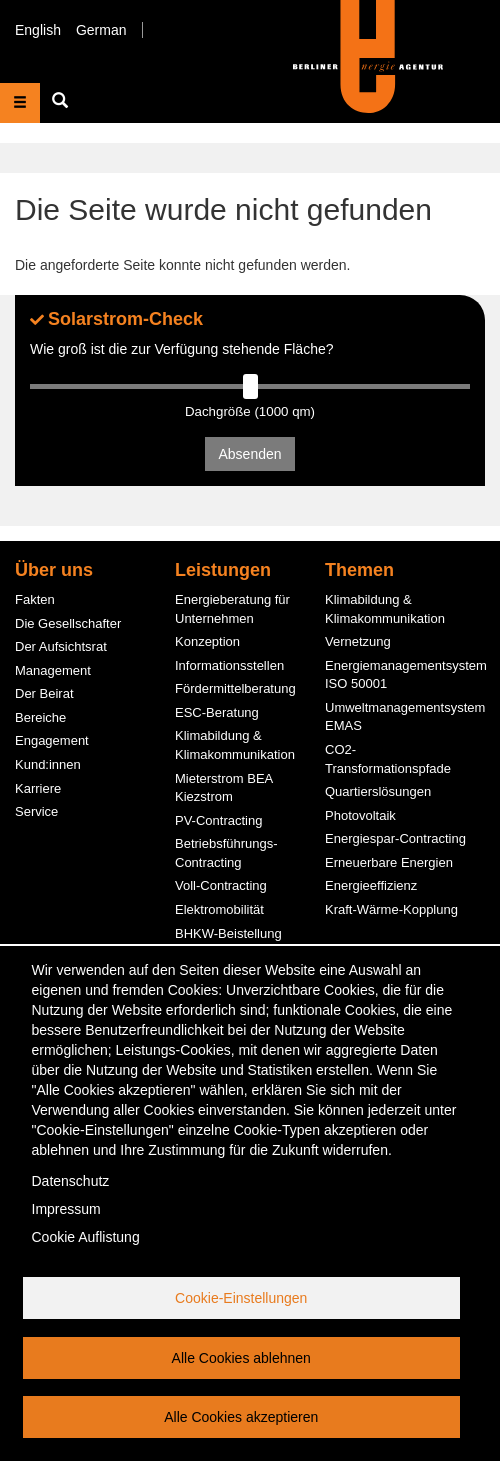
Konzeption (207, 641)
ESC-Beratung (217, 712)
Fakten (35, 599)
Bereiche (40, 717)
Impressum (66, 1209)
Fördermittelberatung (235, 688)
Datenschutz (71, 1181)
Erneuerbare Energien (389, 862)
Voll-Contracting (221, 885)
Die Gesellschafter (68, 623)
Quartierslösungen (378, 791)
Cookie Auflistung (86, 1237)
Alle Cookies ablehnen (241, 1358)
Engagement (52, 740)
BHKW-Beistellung (228, 933)
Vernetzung (358, 641)
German (101, 30)
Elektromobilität (219, 909)
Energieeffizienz (371, 885)
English (38, 30)
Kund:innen (48, 764)
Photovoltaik (360, 815)
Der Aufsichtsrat (61, 646)
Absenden (249, 454)
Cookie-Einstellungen (241, 1298)
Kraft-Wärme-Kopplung (391, 909)
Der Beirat (44, 693)
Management (53, 670)
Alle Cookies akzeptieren (241, 1417)
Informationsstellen (229, 665)
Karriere (38, 788)
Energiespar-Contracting (395, 838)
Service (36, 811)
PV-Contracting (218, 820)
